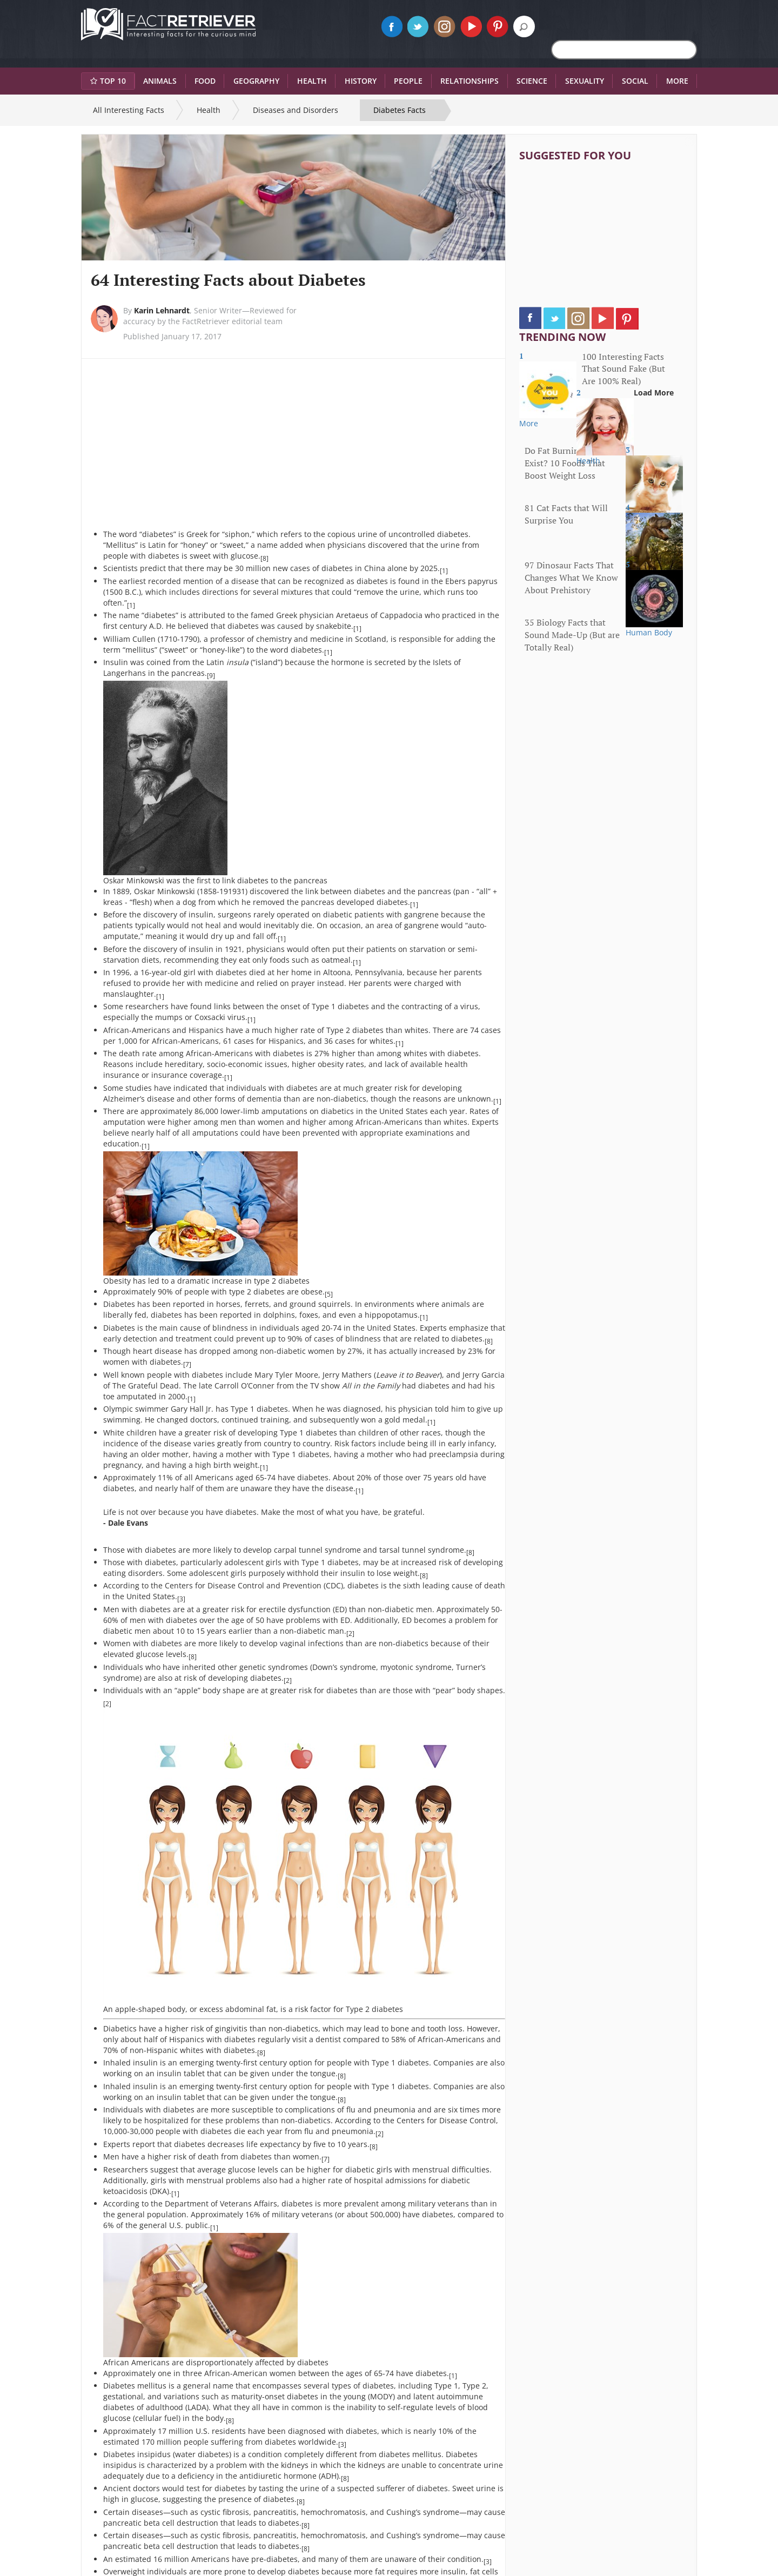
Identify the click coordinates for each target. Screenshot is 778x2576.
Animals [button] (160, 81)
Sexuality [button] (584, 81)
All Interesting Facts (128, 110)
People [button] (408, 81)
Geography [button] (256, 81)
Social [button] (635, 81)
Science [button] (532, 81)
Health (208, 110)
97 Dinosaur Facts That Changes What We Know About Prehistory (571, 577)
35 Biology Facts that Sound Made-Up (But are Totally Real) (572, 634)
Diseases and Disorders (295, 110)
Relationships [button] (469, 81)
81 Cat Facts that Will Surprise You (566, 514)
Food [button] (205, 81)
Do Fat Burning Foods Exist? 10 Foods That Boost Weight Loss (567, 463)
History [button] (361, 81)
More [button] (677, 81)
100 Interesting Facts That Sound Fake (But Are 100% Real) (623, 369)
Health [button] (312, 81)
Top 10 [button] (108, 81)
